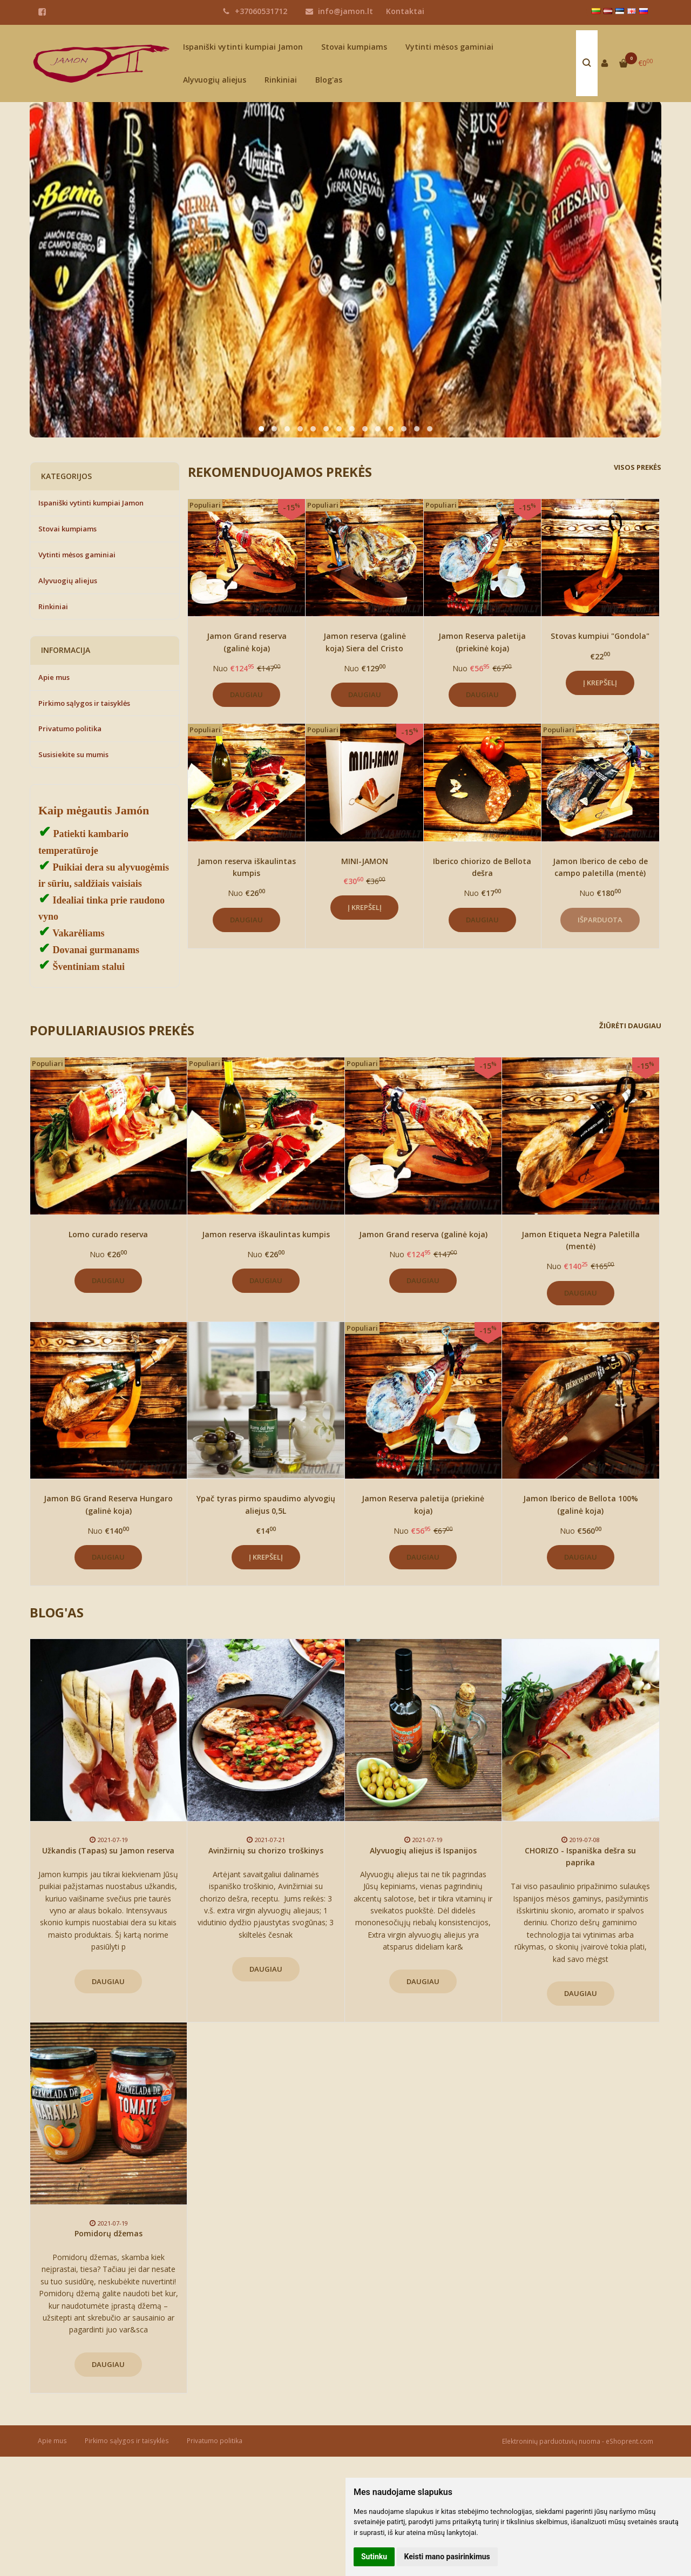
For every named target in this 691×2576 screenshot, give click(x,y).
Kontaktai (405, 11)
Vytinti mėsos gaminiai (449, 47)
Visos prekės (637, 467)
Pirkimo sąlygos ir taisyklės (84, 703)
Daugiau (246, 694)
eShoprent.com (629, 2441)
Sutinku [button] (374, 2556)
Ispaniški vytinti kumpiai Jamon (243, 47)
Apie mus (54, 677)
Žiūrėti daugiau (630, 1025)
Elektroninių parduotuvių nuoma (551, 2441)
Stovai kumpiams (354, 47)
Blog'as (328, 80)
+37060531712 (254, 11)
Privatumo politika (69, 728)
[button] (261, 428)
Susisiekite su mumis (73, 754)
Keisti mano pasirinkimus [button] (447, 2556)
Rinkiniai (281, 80)
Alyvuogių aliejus (214, 80)
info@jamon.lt (339, 11)
